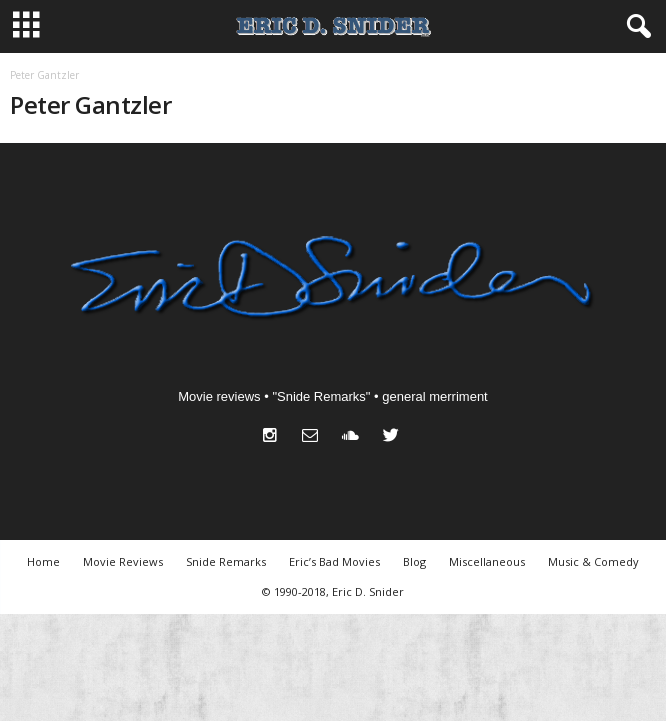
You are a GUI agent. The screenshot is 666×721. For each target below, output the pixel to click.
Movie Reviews (123, 561)
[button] (635, 27)
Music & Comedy (593, 561)
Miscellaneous (487, 561)
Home (43, 561)
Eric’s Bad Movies (334, 561)
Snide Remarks (226, 561)
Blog (414, 561)
